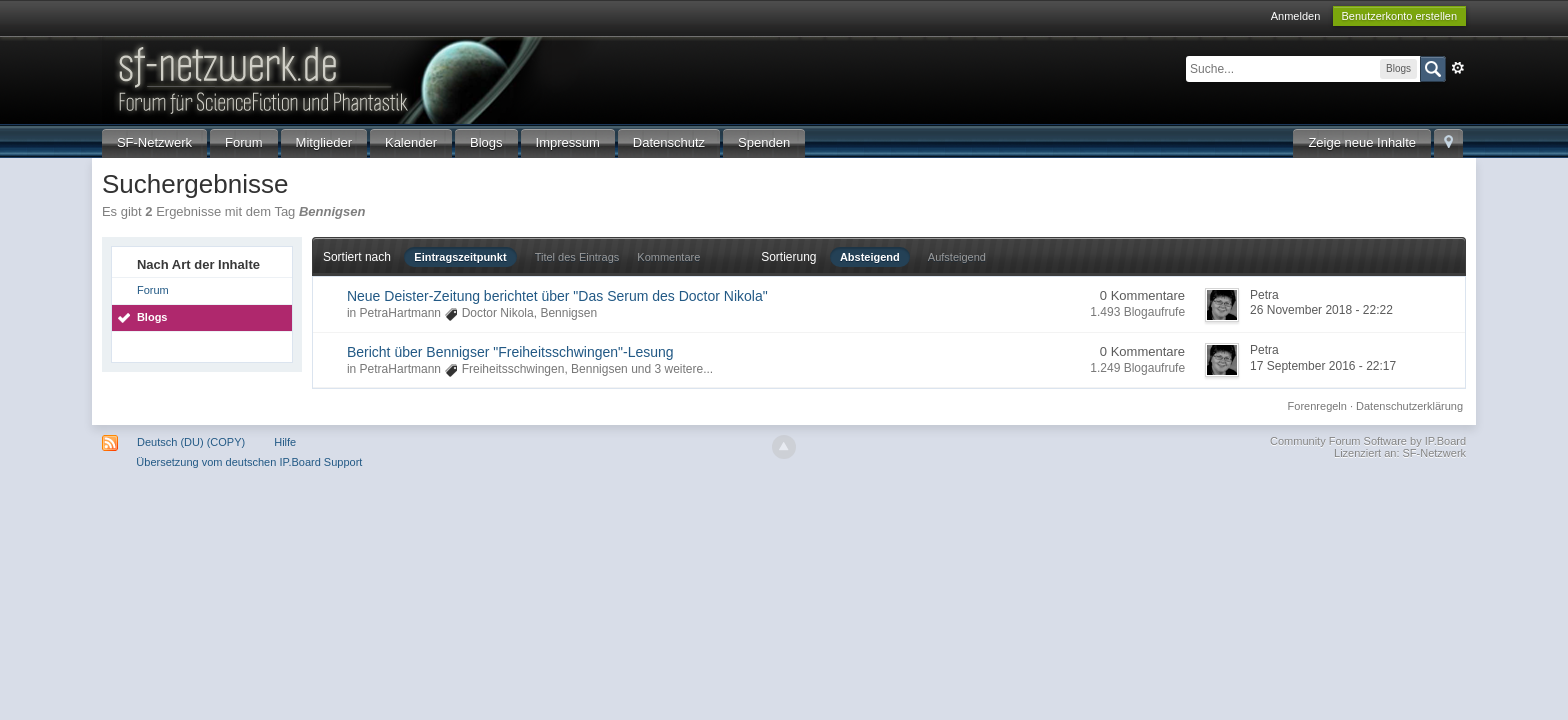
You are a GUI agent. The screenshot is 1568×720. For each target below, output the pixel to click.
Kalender (411, 142)
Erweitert (1458, 68)
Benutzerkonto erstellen (1400, 16)
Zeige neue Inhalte (1362, 142)
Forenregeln (1317, 406)
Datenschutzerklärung (1409, 406)
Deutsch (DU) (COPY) (191, 442)
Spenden (764, 142)
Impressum (568, 142)
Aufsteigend (957, 257)
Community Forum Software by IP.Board (1368, 441)
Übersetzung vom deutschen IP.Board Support (249, 462)
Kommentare (668, 257)
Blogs (486, 142)
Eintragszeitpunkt (460, 257)
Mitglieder (324, 142)
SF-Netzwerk (154, 142)
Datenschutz (669, 142)
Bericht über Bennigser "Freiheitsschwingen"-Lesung (510, 352)
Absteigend (870, 257)
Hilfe (285, 442)
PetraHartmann (400, 313)
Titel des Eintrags (577, 257)
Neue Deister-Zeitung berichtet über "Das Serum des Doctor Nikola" (557, 296)
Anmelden (1296, 16)
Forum (244, 142)
